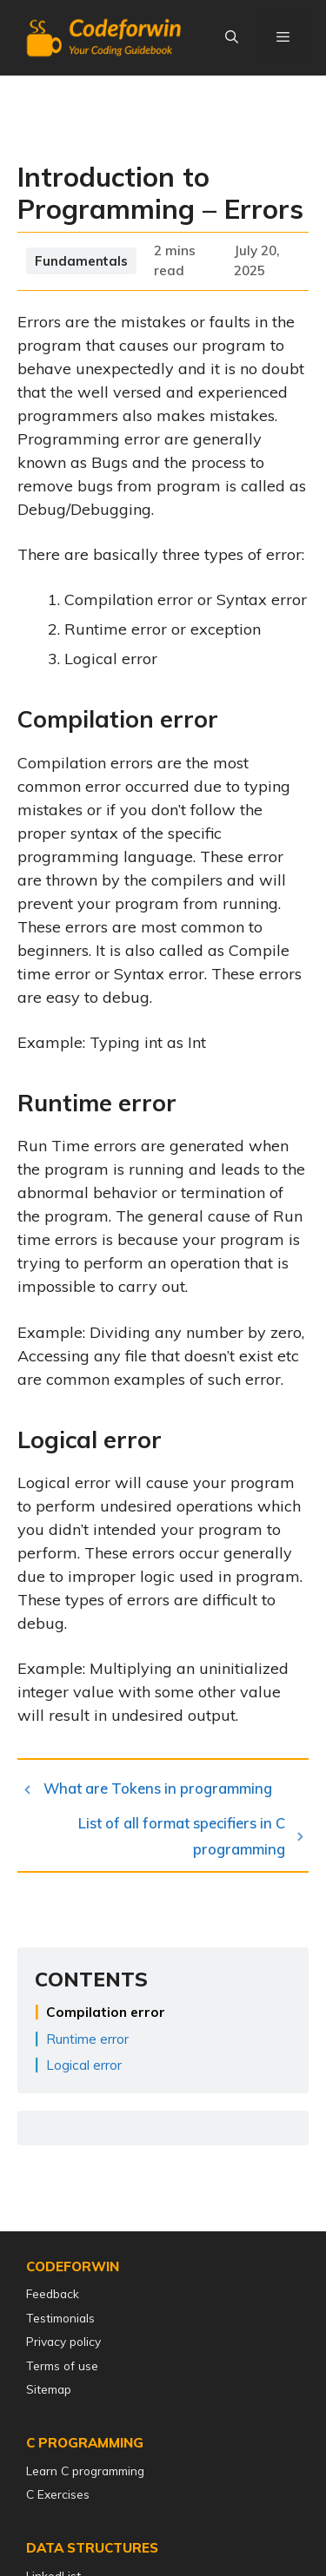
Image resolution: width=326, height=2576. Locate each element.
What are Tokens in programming (157, 1788)
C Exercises (58, 2494)
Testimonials (60, 2317)
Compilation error (105, 2012)
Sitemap (48, 2389)
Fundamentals (81, 261)
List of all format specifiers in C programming (181, 1836)
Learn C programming (85, 2470)
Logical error (84, 2065)
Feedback (52, 2293)
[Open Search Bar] (230, 37)
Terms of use (62, 2365)
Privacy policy (63, 2341)
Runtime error (87, 2039)
